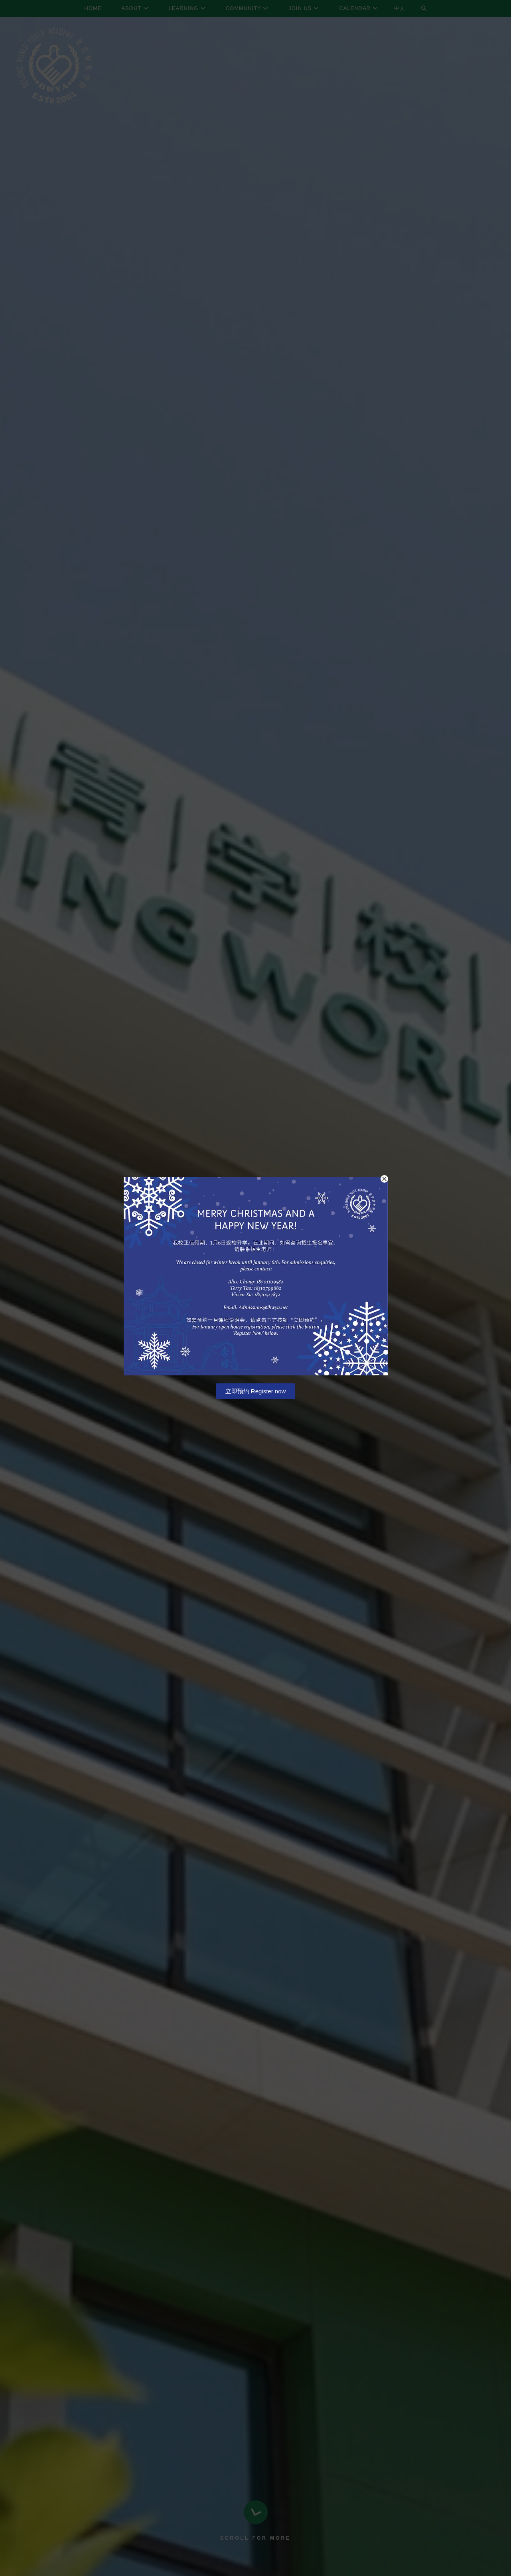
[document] (255, 1288)
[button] (384, 1179)
